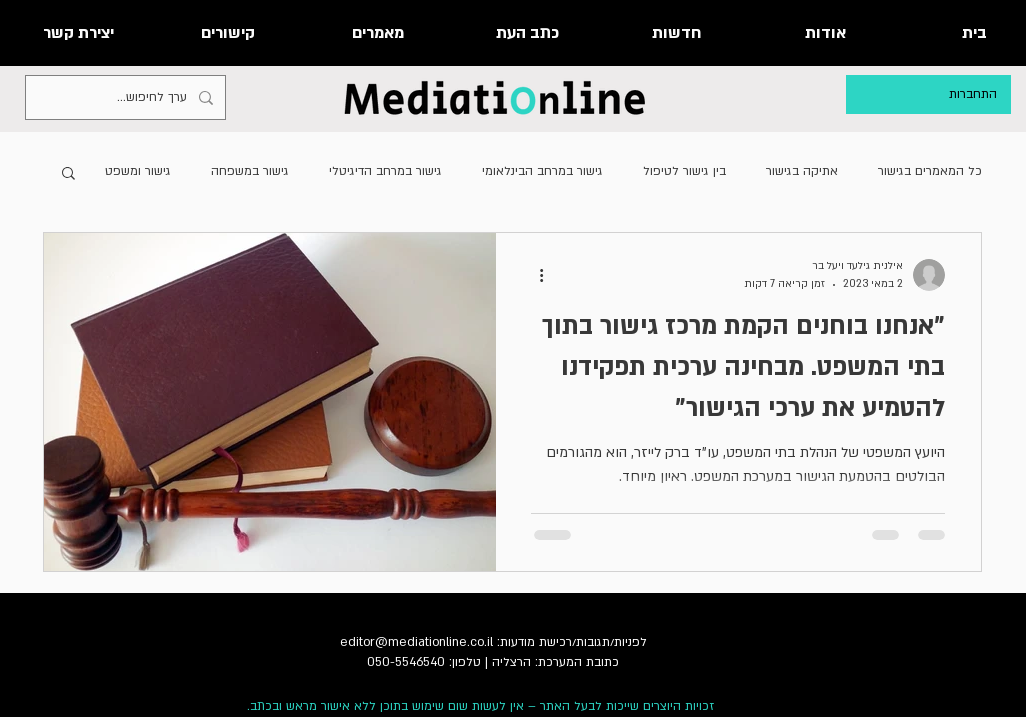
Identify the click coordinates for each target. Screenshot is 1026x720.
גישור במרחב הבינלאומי (542, 171)
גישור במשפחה (250, 171)
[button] (68, 174)
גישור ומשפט (138, 171)
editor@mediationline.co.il (416, 642)
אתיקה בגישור (802, 171)
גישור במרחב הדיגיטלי (385, 171)
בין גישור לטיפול (684, 171)
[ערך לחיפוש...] (127, 97)
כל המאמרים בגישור (930, 171)
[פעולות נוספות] (534, 275)
